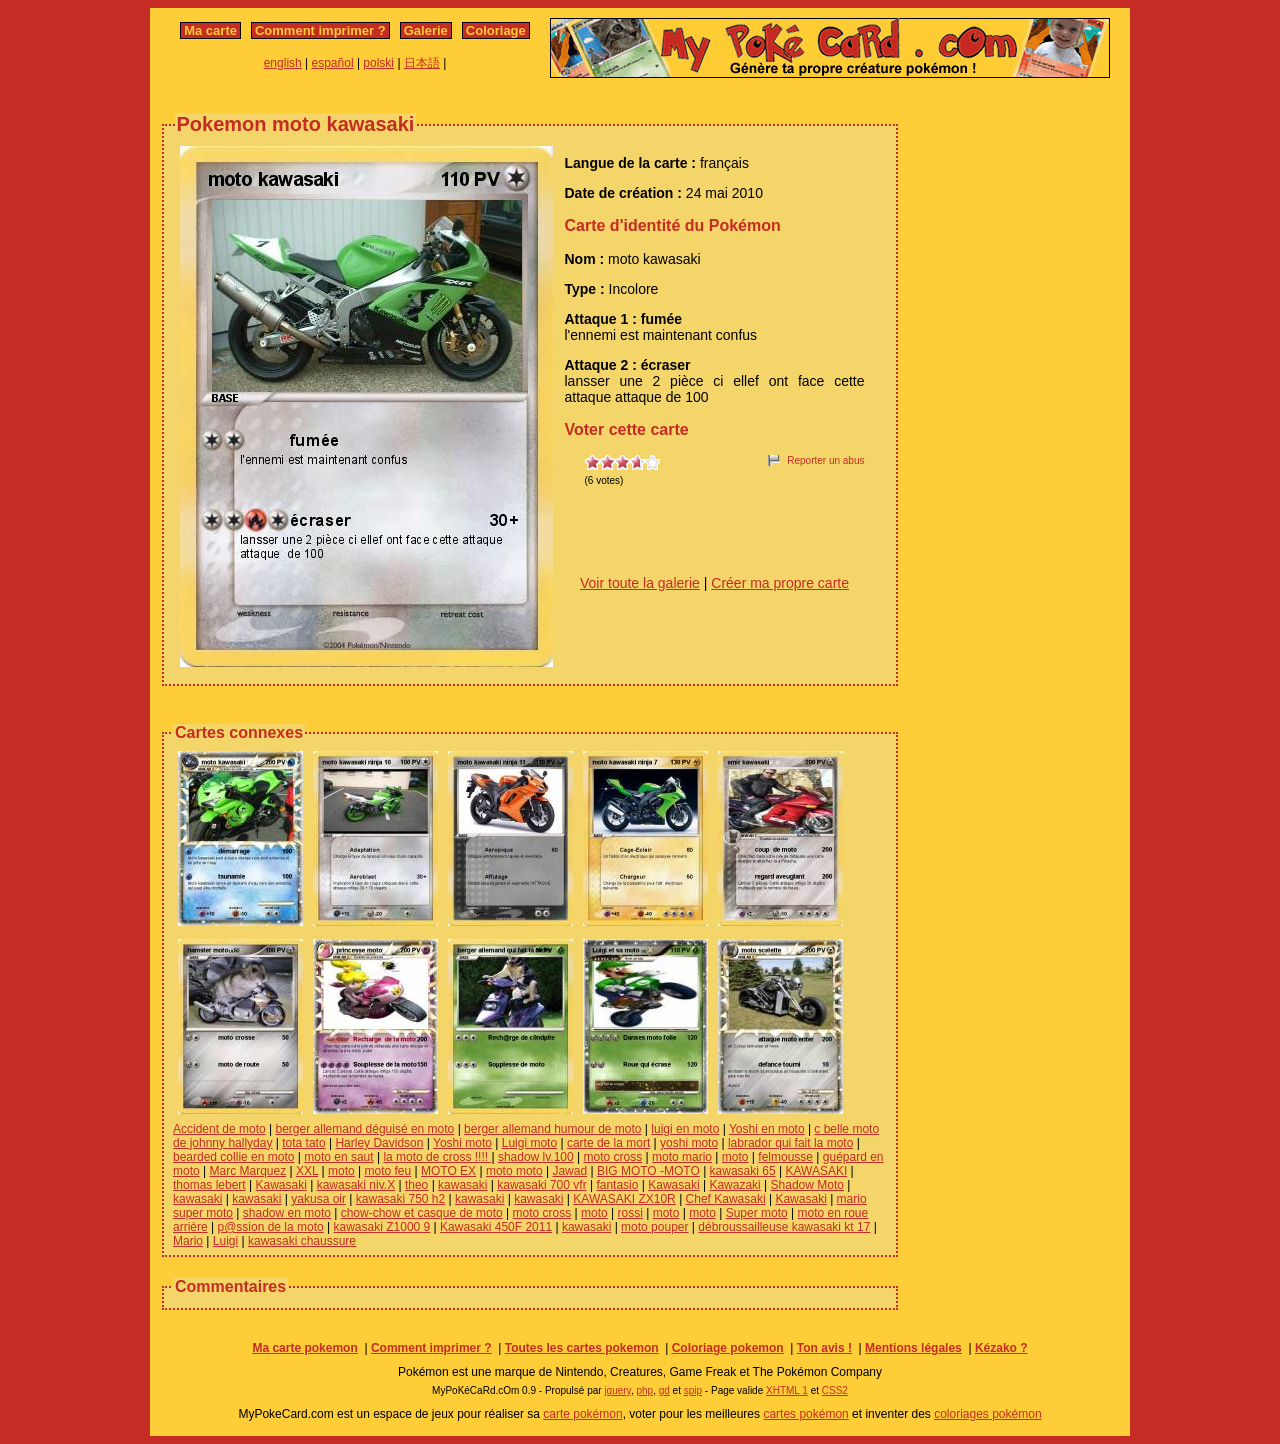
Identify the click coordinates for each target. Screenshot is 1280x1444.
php (644, 1390)
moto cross (613, 1157)
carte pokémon (582, 1414)
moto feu (388, 1171)
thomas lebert (209, 1185)
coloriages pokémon (987, 1414)
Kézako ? (1001, 1348)
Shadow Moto (807, 1185)
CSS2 (835, 1390)
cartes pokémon (805, 1414)
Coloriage (496, 30)
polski (378, 63)
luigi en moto (685, 1129)
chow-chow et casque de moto (422, 1213)
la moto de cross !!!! (437, 1157)
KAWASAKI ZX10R (624, 1199)
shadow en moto (287, 1213)
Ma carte (210, 30)
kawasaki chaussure (302, 1241)
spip (693, 1390)
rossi (630, 1213)
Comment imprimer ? (320, 30)
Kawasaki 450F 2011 (496, 1227)
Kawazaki (734, 1185)
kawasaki (462, 1185)
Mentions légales (913, 1348)
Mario (188, 1241)
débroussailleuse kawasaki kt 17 (784, 1227)
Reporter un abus (825, 460)
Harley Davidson (379, 1143)
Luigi (225, 1241)
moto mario (682, 1157)
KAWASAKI (816, 1171)
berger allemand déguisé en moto (365, 1129)
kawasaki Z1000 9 (382, 1227)
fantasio (617, 1185)
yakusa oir (318, 1199)
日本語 (422, 63)
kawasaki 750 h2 (400, 1199)
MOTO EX (448, 1171)
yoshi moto (689, 1143)
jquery (617, 1390)
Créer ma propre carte (780, 583)
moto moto (514, 1171)
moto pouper (654, 1227)
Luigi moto (529, 1143)
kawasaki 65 (743, 1171)
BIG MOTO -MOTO (648, 1171)
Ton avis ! (824, 1348)
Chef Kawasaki (726, 1199)
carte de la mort (608, 1143)
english (283, 63)
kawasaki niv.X (356, 1185)
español (333, 63)
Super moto (757, 1213)
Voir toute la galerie (640, 583)
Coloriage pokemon (728, 1348)
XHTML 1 (787, 1390)
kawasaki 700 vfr (541, 1185)
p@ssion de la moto (270, 1227)
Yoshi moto (462, 1143)
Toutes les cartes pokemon (582, 1348)
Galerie (426, 30)
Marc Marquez (247, 1171)
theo (416, 1185)
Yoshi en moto (767, 1129)
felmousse (785, 1157)
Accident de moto (219, 1129)
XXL (307, 1171)
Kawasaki (281, 1185)
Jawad (569, 1171)
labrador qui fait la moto (790, 1143)
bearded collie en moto (233, 1157)
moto (735, 1157)
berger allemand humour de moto (552, 1129)
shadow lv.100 (536, 1157)
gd (664, 1390)
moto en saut (338, 1157)
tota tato (303, 1143)
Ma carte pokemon (304, 1348)
